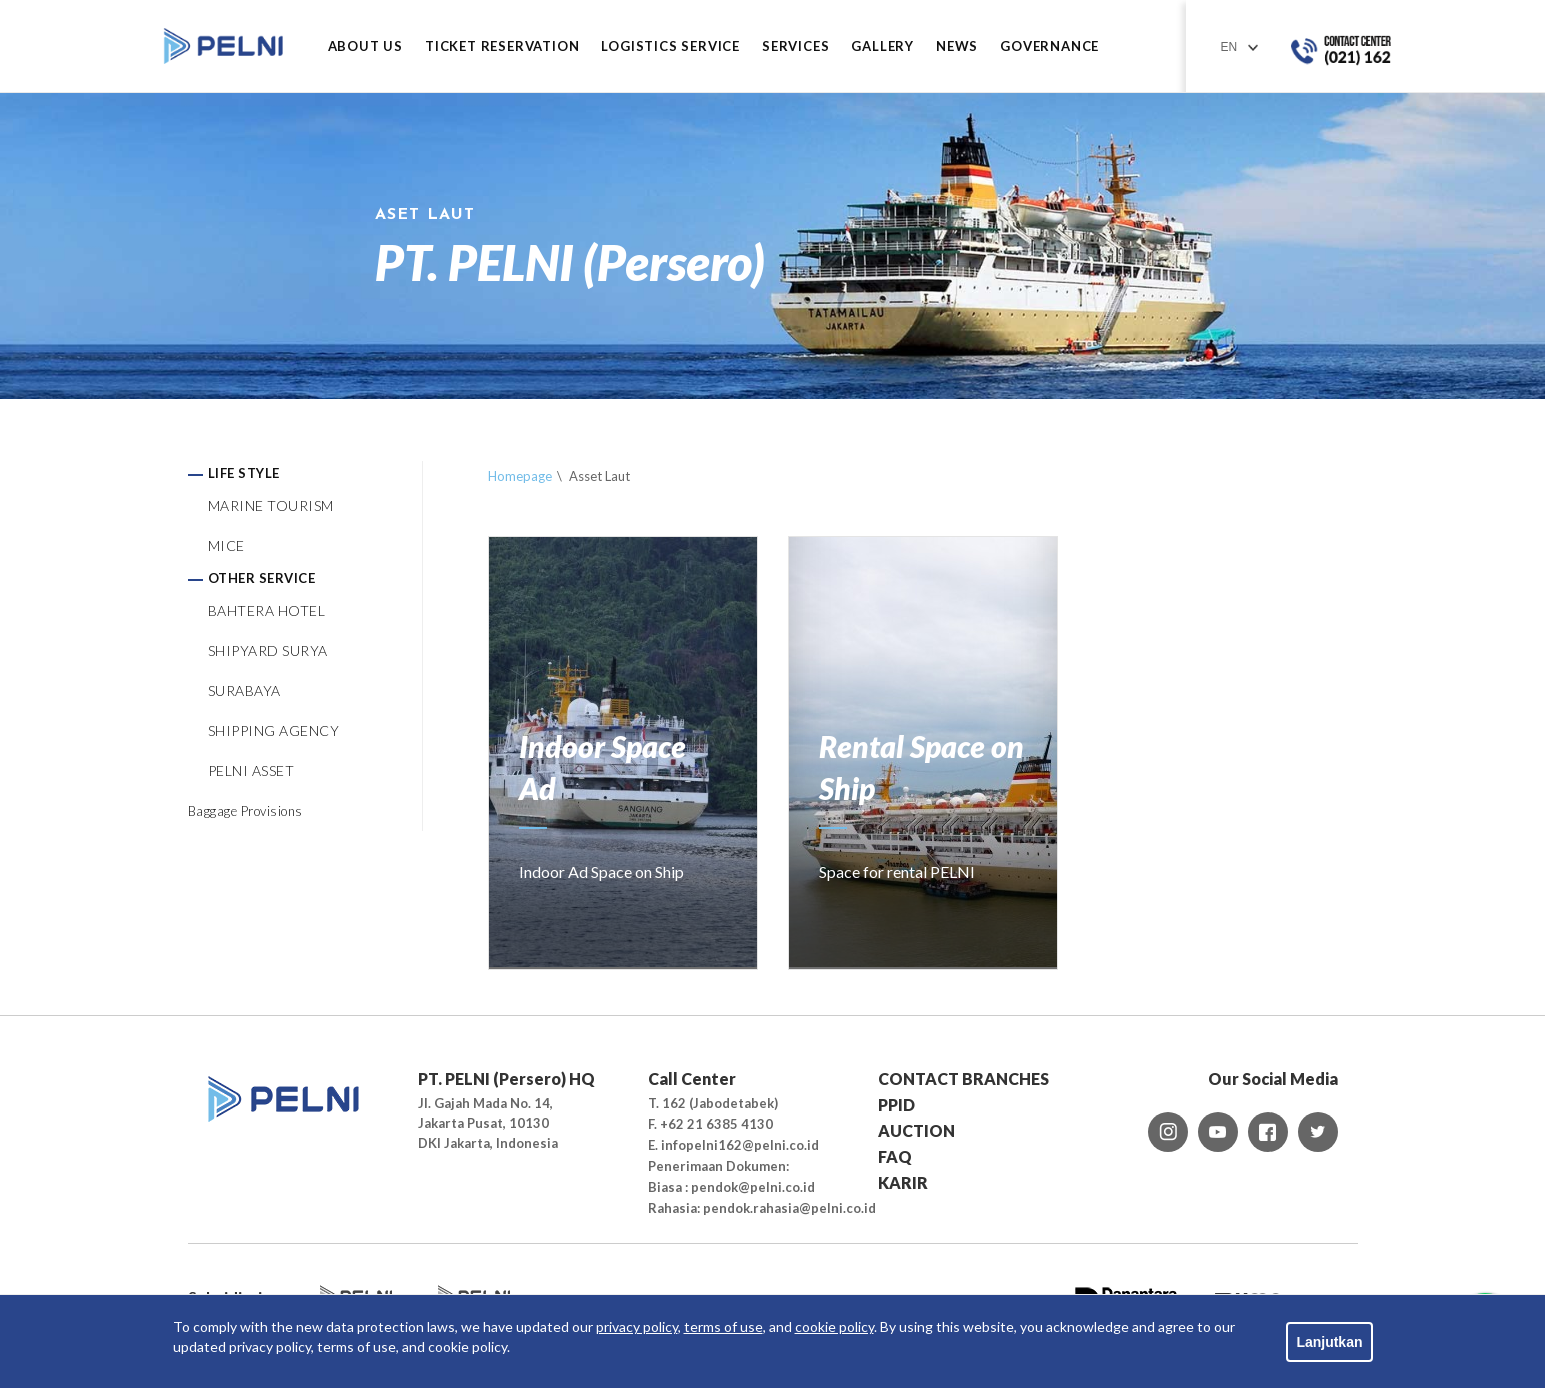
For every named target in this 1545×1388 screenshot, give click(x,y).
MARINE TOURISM (271, 505)
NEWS (957, 46)
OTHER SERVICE (262, 578)
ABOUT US (365, 46)
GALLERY (882, 46)
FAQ (895, 1156)
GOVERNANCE (1049, 46)
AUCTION (916, 1130)
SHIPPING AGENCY (274, 730)
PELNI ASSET (251, 770)
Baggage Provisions (245, 811)
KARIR (903, 1182)
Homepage (520, 476)
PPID (896, 1104)
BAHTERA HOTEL (267, 610)
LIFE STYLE (244, 473)
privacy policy (637, 1326)
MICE (226, 545)
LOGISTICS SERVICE (670, 46)
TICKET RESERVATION (502, 46)
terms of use (723, 1326)
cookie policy (834, 1326)
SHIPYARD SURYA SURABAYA (268, 670)
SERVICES (795, 46)
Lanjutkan (1329, 1342)
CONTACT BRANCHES (963, 1078)
